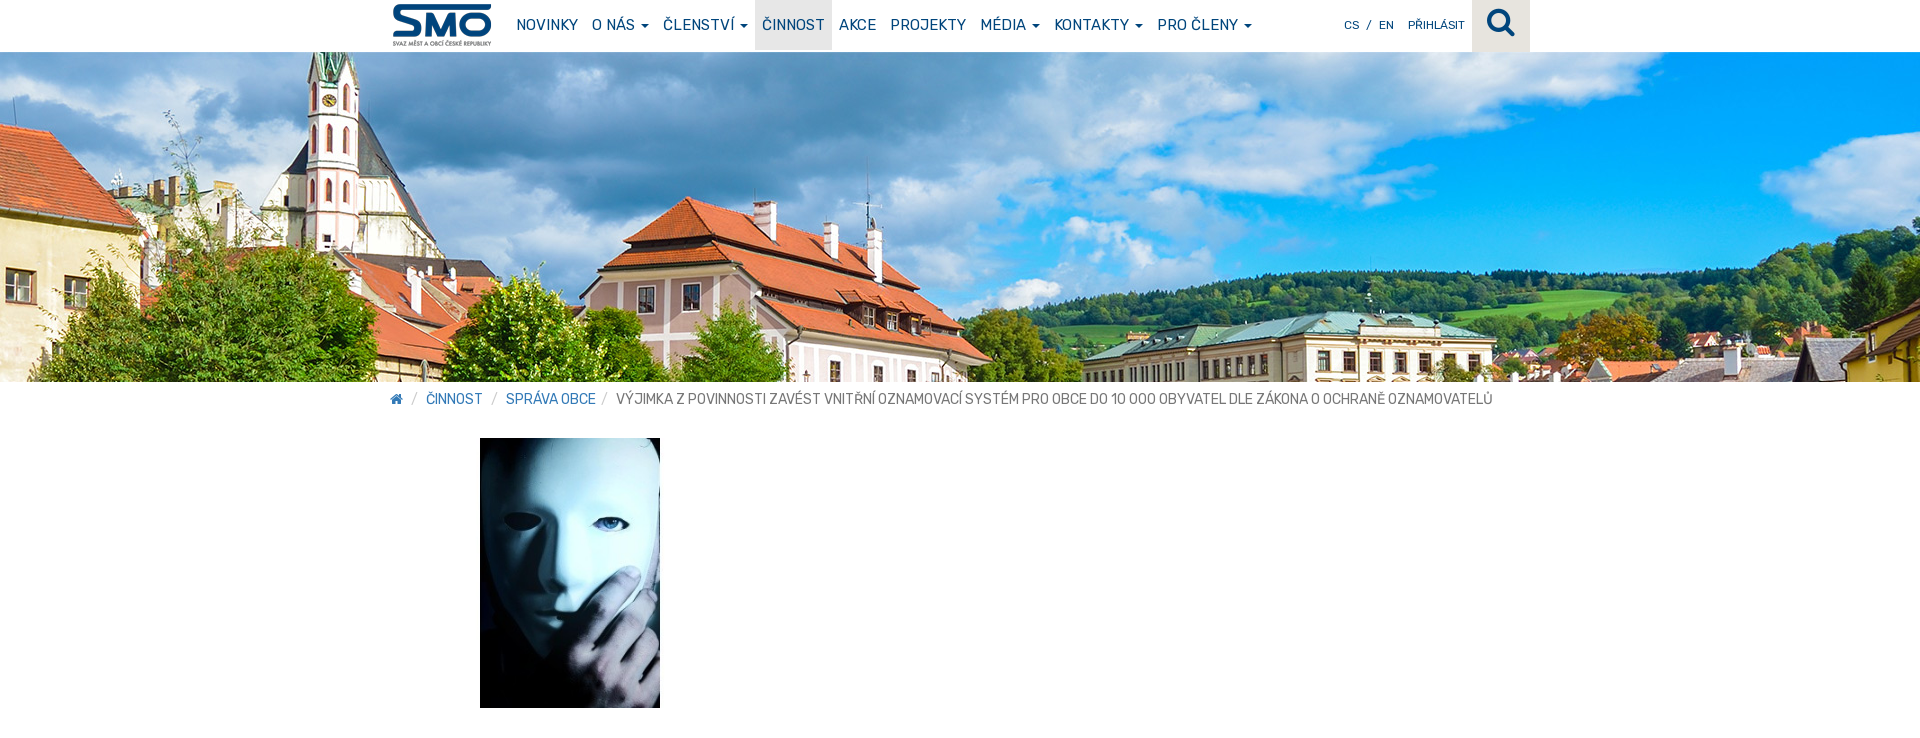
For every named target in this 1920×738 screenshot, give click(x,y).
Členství (705, 25)
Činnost (793, 25)
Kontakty (1098, 25)
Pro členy (1204, 25)
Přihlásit (1436, 25)
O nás (620, 25)
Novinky (547, 25)
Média (1010, 25)
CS (1351, 25)
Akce (857, 25)
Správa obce (551, 399)
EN (1386, 25)
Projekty (928, 25)
